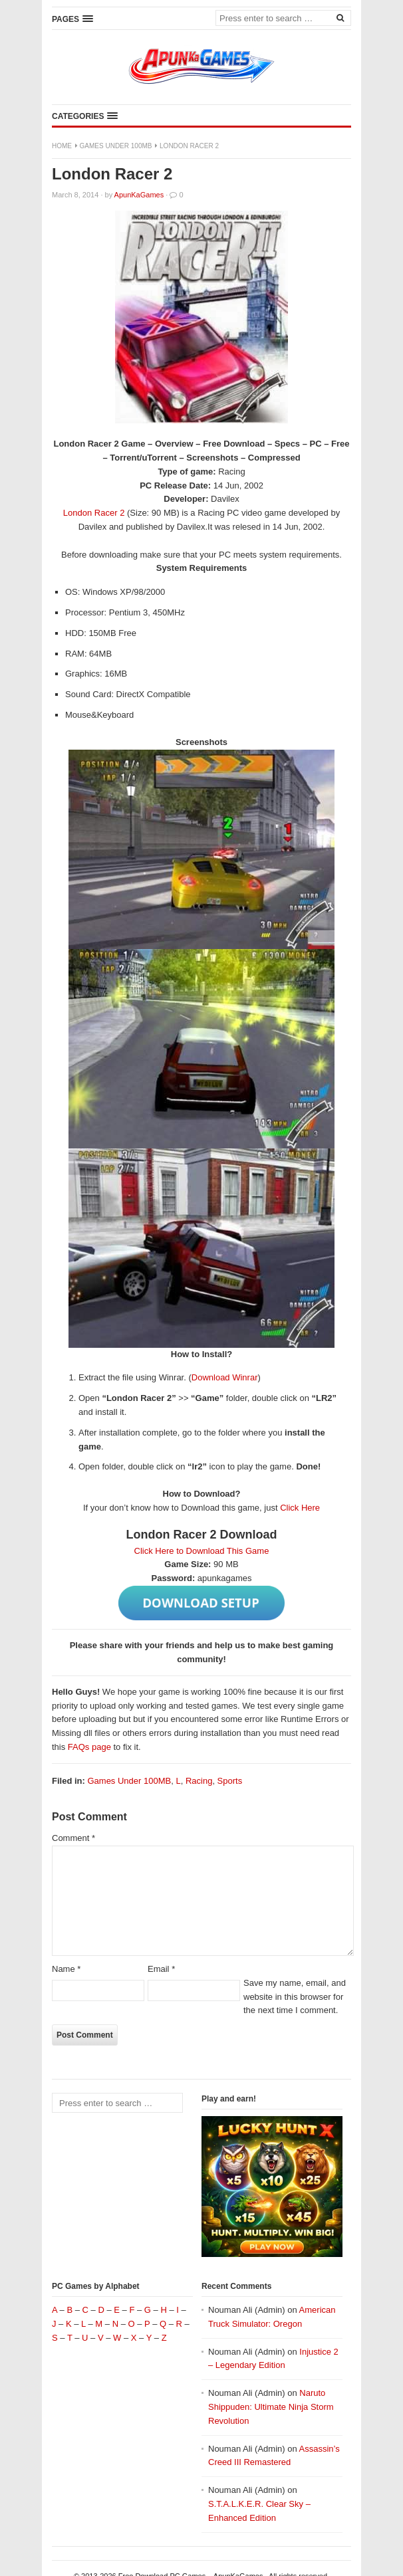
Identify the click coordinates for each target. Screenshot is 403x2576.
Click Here (300, 1508)
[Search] (340, 17)
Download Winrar (225, 1377)
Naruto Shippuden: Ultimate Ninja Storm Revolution (271, 2407)
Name (66, 1969)
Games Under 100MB (116, 146)
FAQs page (89, 1747)
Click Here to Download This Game (201, 1551)
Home (62, 146)
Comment (73, 1838)
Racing (199, 1781)
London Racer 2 (94, 513)
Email (161, 1969)
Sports (230, 1781)
